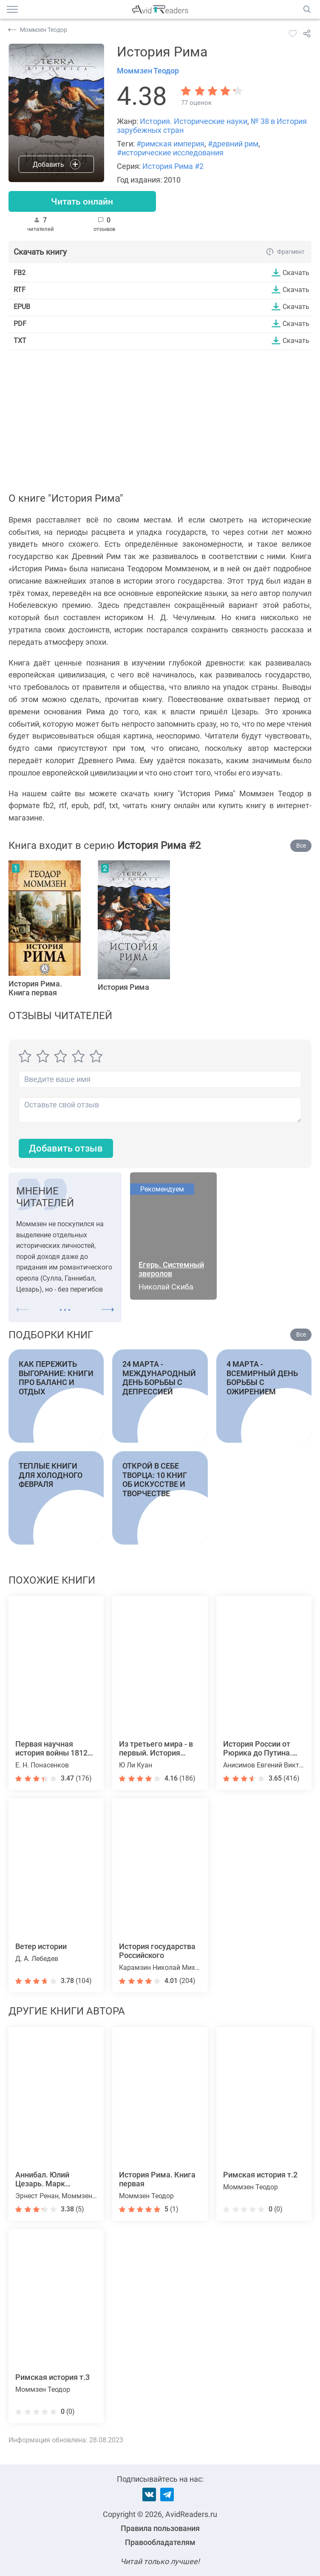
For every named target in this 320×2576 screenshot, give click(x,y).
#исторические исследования (170, 152)
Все (301, 846)
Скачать (296, 273)
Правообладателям (160, 2542)
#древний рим (233, 143)
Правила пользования (160, 2528)
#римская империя (170, 143)
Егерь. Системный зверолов (171, 1270)
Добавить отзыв (66, 1148)
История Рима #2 (173, 166)
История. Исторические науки (193, 121)
